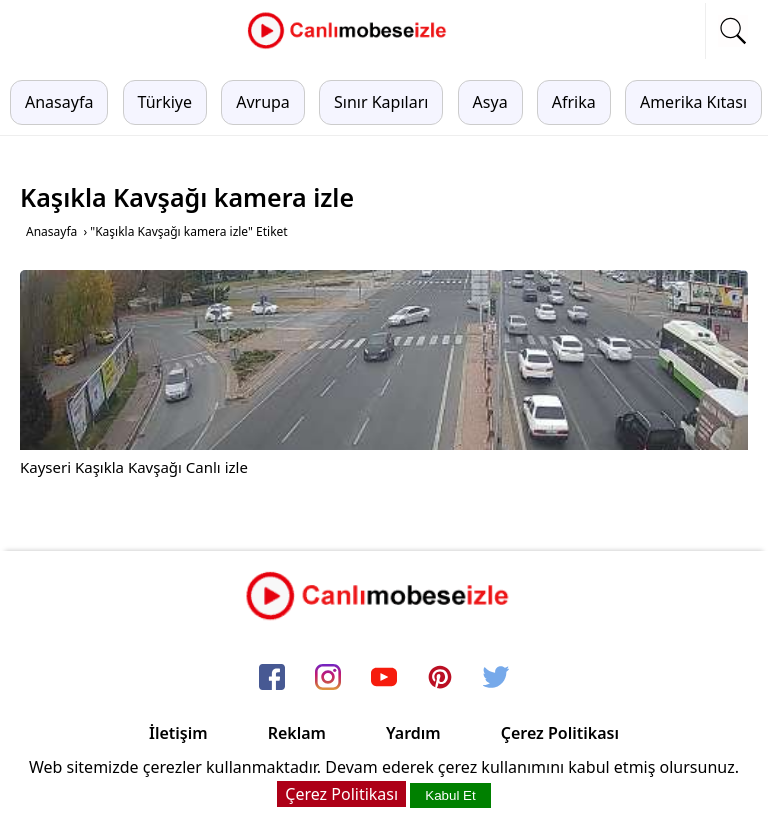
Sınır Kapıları (381, 102)
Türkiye (165, 102)
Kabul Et (450, 795)
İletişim (178, 733)
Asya (490, 102)
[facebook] (272, 679)
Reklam (297, 733)
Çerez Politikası (560, 733)
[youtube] (384, 679)
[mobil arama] (733, 31)
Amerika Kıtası (693, 102)
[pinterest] (440, 679)
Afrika (574, 102)
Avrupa (263, 102)
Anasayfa (59, 102)
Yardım (413, 733)
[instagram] (328, 679)
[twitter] (496, 679)
